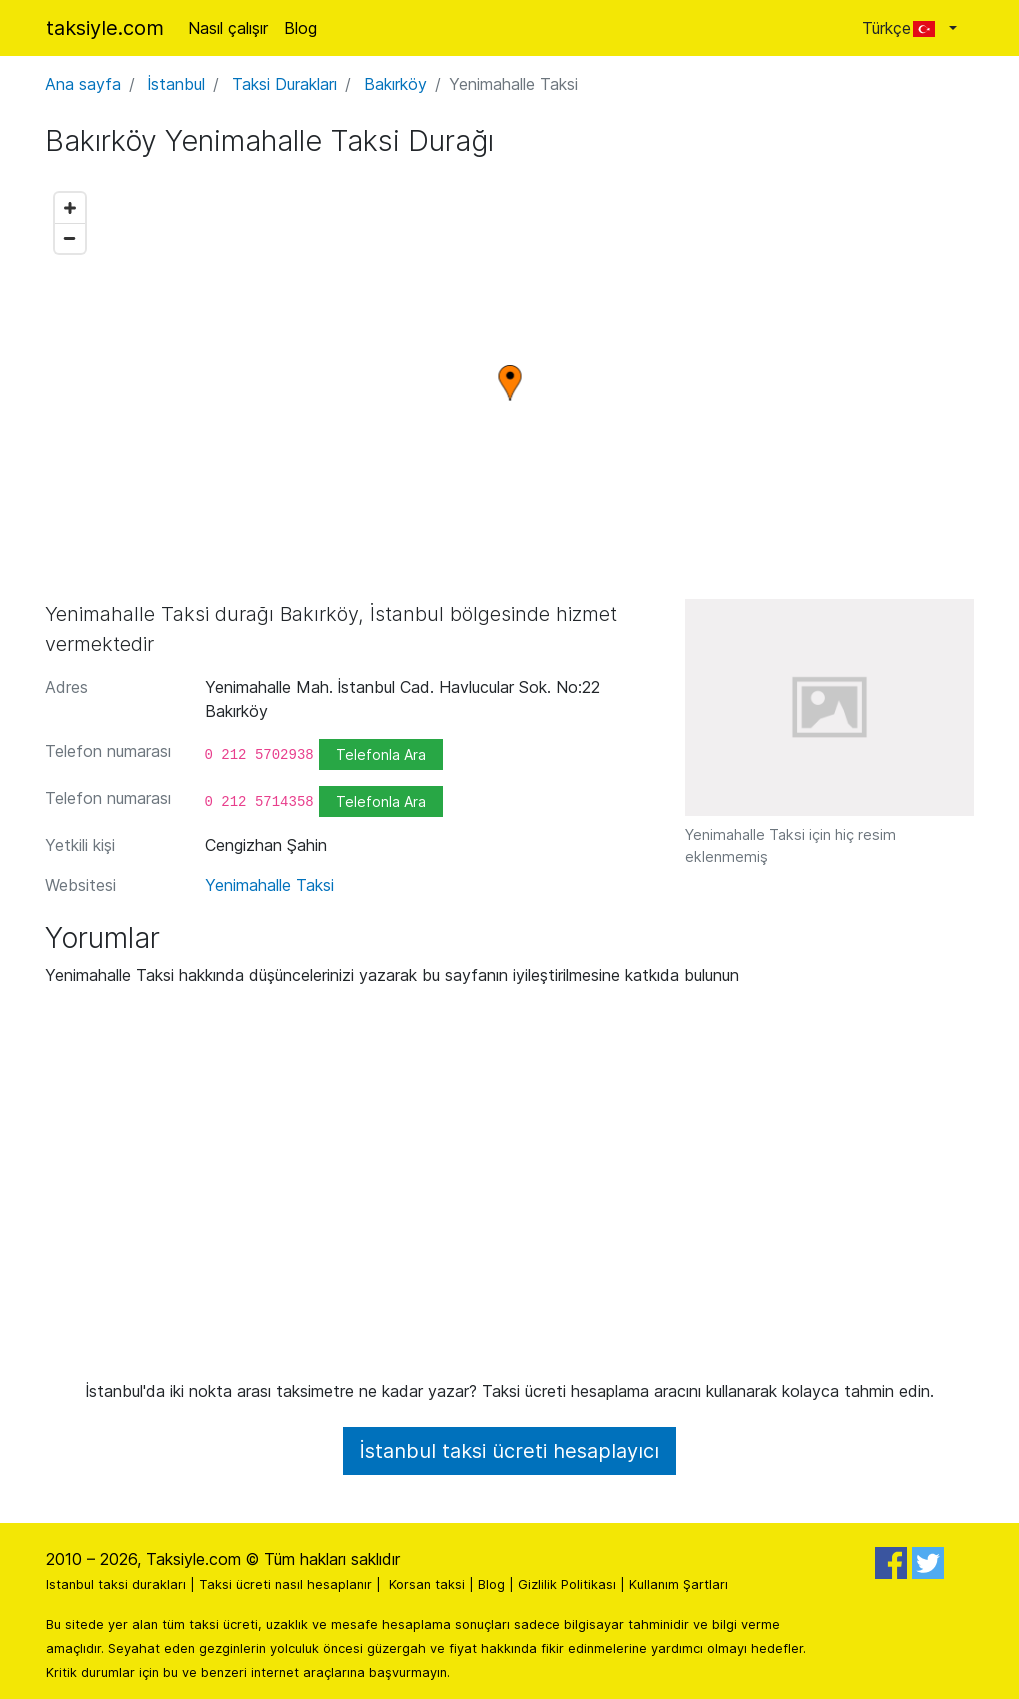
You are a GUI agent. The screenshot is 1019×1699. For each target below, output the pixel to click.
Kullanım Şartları (678, 1584)
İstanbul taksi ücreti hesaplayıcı (509, 1451)
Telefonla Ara (381, 754)
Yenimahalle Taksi (269, 885)
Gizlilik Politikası (567, 1584)
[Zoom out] (70, 238)
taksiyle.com (105, 28)
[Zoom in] (70, 208)
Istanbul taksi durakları (116, 1584)
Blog (300, 28)
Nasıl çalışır (228, 28)
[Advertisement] (510, 1191)
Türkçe (903, 28)
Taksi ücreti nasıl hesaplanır (285, 1584)
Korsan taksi (427, 1584)
